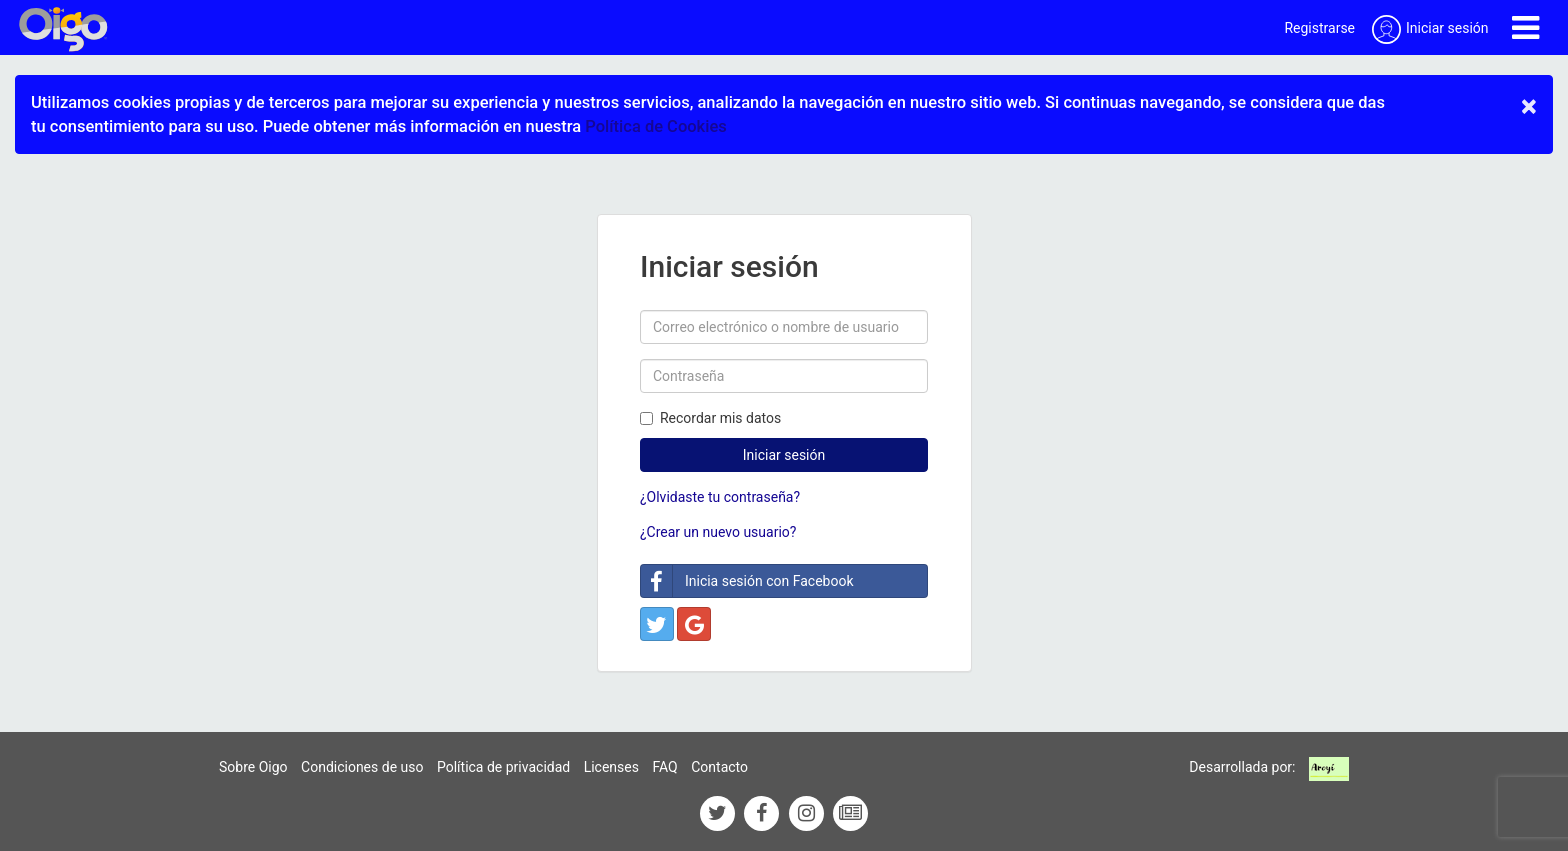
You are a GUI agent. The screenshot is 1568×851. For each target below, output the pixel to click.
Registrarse (1319, 28)
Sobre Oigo (253, 767)
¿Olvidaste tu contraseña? (720, 497)
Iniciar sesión (784, 455)
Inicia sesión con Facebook (747, 581)
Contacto (719, 767)
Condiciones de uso (362, 767)
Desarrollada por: (1242, 767)
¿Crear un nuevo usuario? (718, 532)
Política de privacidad (503, 767)
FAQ (664, 767)
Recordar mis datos (710, 418)
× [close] (1529, 106)
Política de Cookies (655, 126)
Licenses (611, 767)
